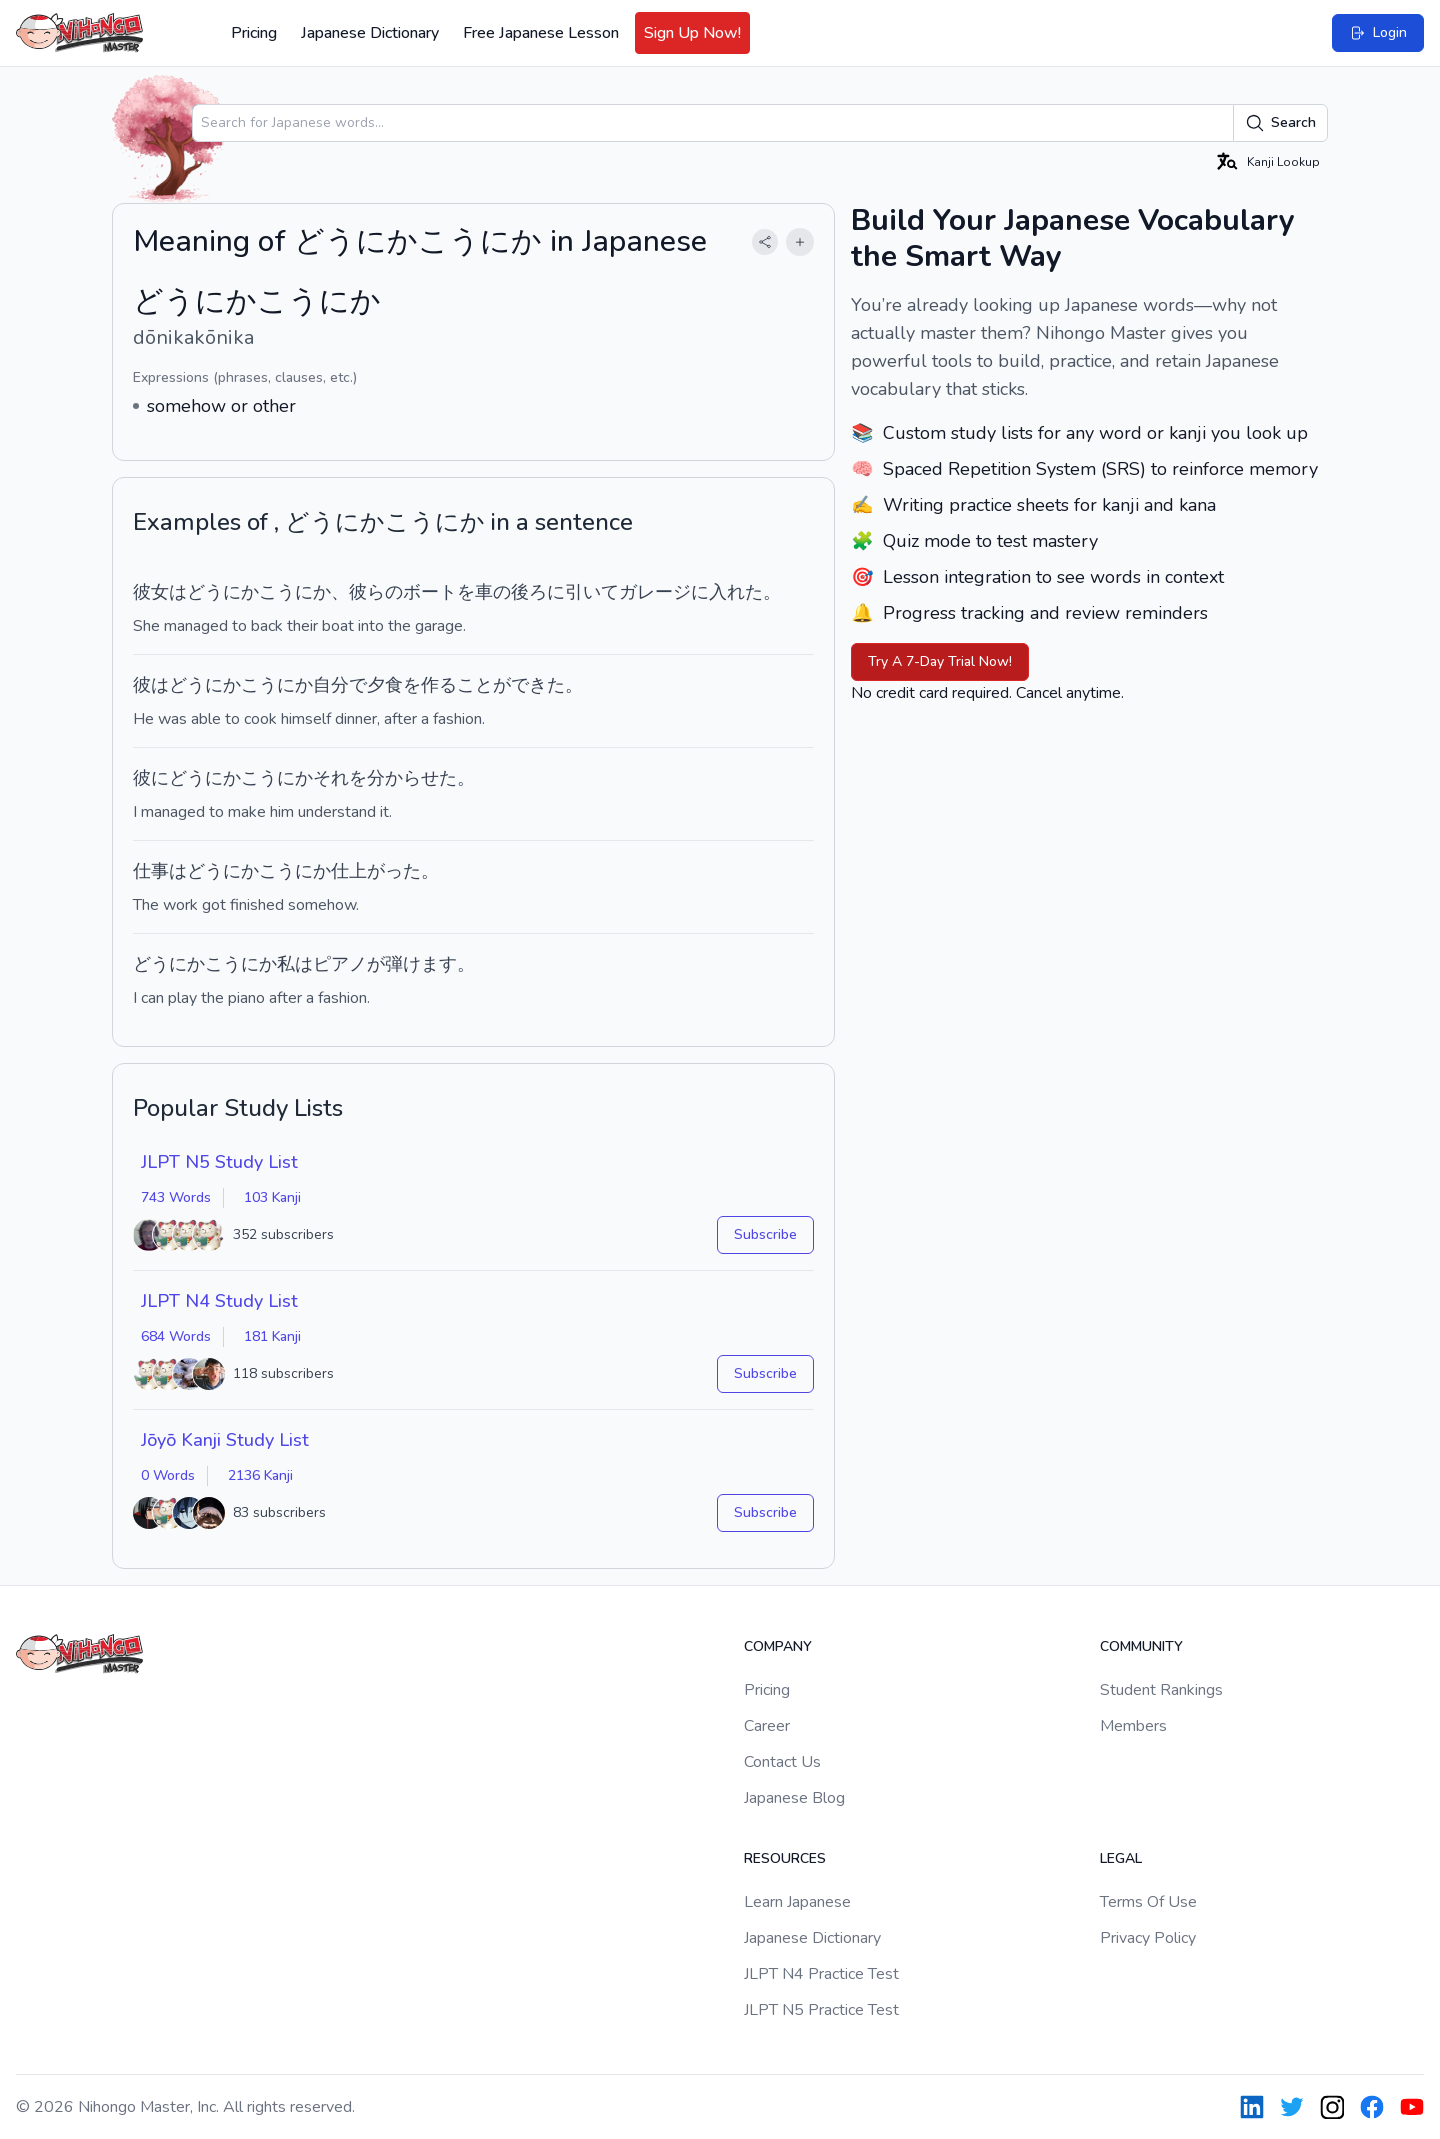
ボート (430, 592)
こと (475, 685)
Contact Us (782, 1762)
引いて (592, 592)
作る (439, 685)
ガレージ (655, 592)
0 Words (168, 1475)
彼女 (151, 592)
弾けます (421, 964)
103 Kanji (272, 1197)
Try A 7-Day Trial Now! (940, 661)
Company (778, 1646)
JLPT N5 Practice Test (821, 2010)
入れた (736, 592)
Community (1141, 1646)
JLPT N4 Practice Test (821, 1974)
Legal (1121, 1858)
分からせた (412, 778)
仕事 (151, 871)
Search (1280, 123)
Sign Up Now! (692, 33)
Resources (785, 1858)
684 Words (176, 1336)
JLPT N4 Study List (219, 1301)
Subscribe (765, 1234)
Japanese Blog (794, 1798)
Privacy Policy (1148, 1938)
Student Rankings (1161, 1690)
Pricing (254, 33)
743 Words (176, 1197)
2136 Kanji (260, 1475)
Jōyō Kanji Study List (225, 1440)
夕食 (385, 685)
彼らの (376, 592)
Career (767, 1726)
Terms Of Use (1148, 1902)
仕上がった (376, 871)
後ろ (529, 592)
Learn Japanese (797, 1902)
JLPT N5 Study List (219, 1162)
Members (1133, 1726)
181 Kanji (272, 1336)
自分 (331, 685)
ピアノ (340, 964)
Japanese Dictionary (370, 33)
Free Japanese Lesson (541, 33)
